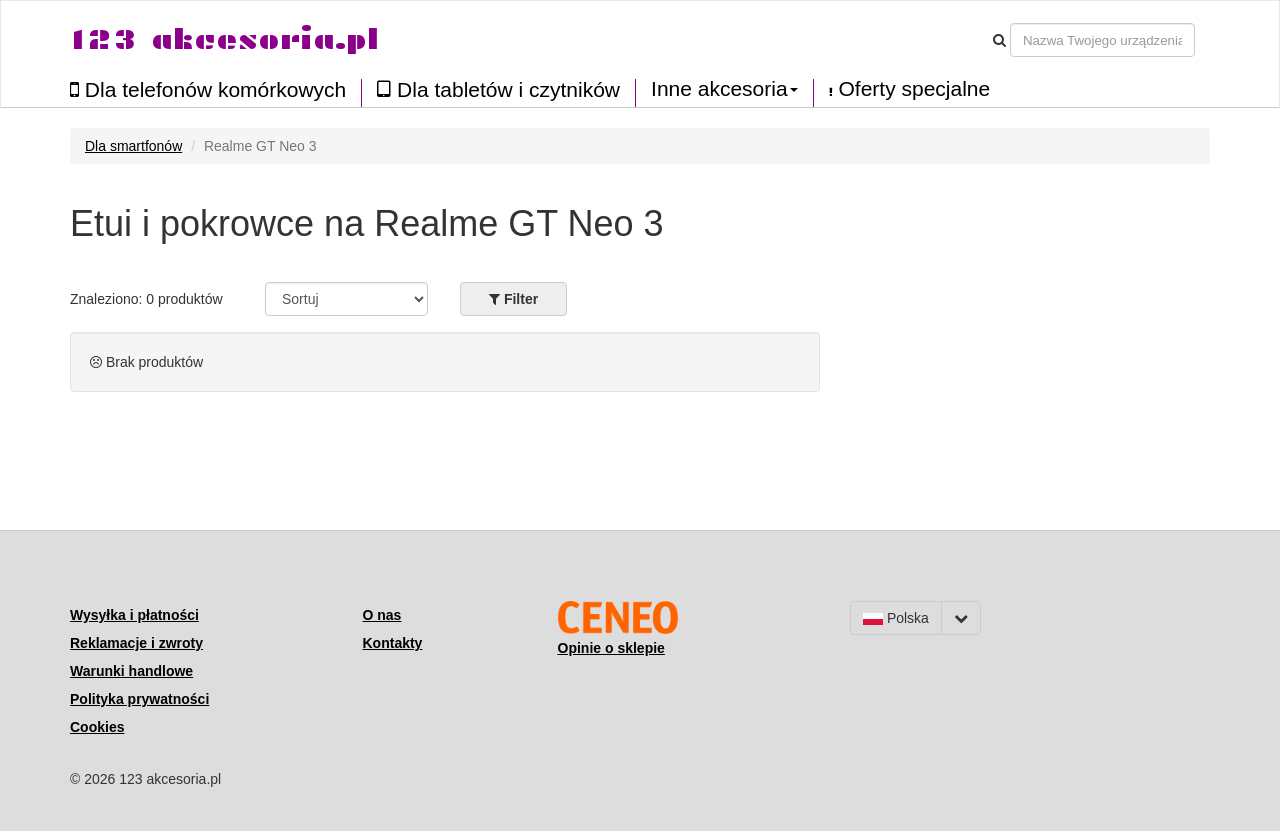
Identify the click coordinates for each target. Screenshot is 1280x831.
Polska (896, 618)
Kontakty (393, 643)
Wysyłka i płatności (134, 615)
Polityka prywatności (139, 699)
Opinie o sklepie (611, 648)
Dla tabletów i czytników (498, 89)
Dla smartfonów (133, 146)
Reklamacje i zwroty (136, 643)
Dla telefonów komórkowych (208, 89)
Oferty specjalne (910, 89)
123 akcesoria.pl (224, 39)
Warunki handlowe (131, 671)
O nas (382, 615)
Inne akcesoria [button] (724, 89)
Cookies (97, 727)
